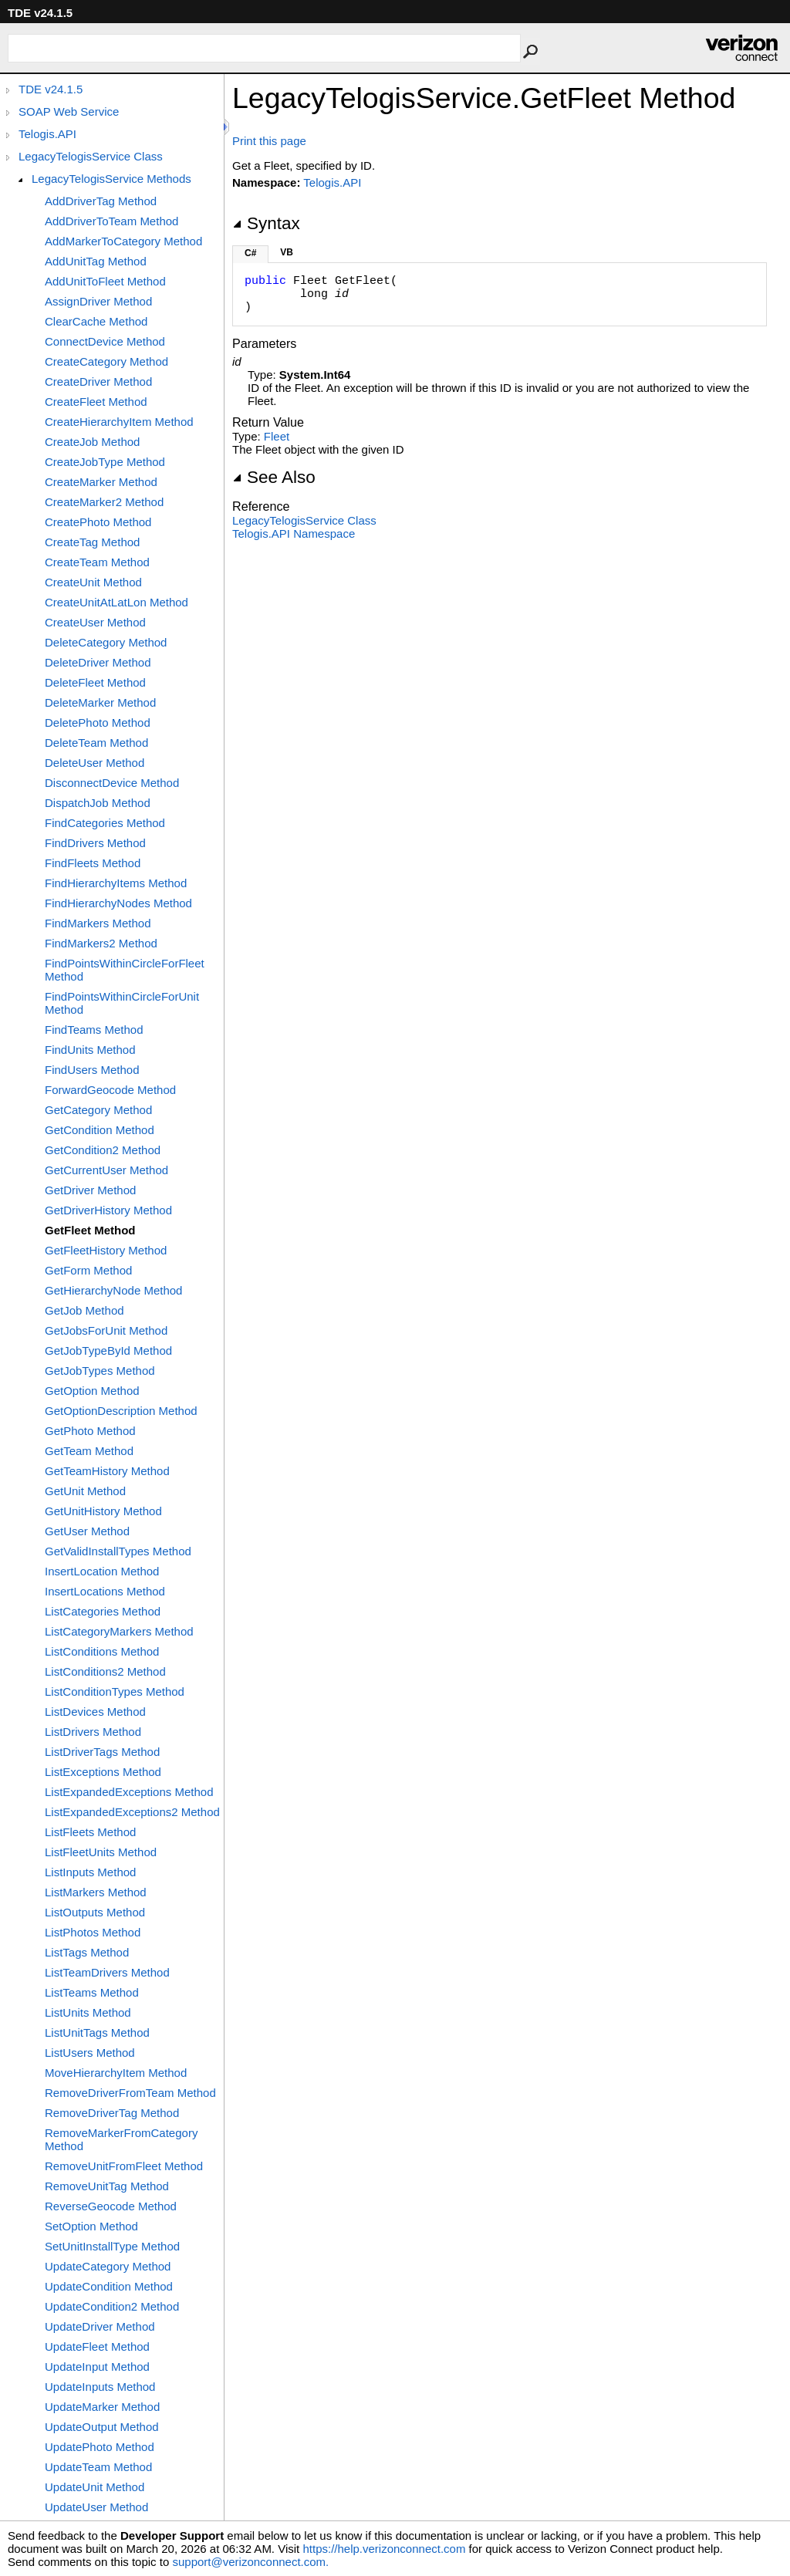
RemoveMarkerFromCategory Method (121, 2139)
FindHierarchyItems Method (116, 883)
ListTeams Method (92, 1992)
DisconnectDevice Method (112, 782)
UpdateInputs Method (100, 2386)
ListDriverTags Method (102, 1751)
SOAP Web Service (69, 111)
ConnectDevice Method (105, 341)
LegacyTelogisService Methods (111, 178)
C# (250, 253)
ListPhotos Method (92, 1932)
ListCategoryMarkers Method (119, 1631)
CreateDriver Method (98, 381)
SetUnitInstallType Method (112, 2246)
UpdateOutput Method (102, 2426)
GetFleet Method (90, 1230)
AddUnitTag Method (96, 261)
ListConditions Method (102, 1651)
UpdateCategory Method (107, 2266)
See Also (274, 477)
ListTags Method (87, 1952)
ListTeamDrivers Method (107, 1972)
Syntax (266, 223)
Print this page (269, 140)
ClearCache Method (96, 321)
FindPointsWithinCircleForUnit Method (122, 1003)
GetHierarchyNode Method (113, 1290)
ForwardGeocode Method (110, 1089)
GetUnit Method (85, 1490)
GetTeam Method (89, 1450)
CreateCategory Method (106, 361)
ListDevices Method (95, 1711)
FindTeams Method (94, 1029)
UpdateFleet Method (97, 2346)
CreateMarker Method (101, 481)
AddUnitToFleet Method (105, 281)
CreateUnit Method (93, 582)
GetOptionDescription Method (121, 1410)
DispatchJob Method (97, 802)
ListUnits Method (88, 2012)
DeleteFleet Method (95, 682)
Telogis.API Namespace (293, 533)
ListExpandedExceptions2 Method (132, 1811)
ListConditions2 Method (105, 1671)
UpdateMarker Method (102, 2406)
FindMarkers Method (98, 923)
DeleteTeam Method (96, 742)
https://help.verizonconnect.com (383, 2548)
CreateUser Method (95, 622)
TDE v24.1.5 (51, 89)
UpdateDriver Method (100, 2326)
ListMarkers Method (96, 1892)
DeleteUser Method (94, 762)
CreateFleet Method (96, 401)
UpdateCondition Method (109, 2286)
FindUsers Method (92, 1069)
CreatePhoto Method (98, 521)
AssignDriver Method (98, 301)
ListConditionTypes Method (114, 1691)
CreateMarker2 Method (104, 501)
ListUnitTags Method (97, 2032)
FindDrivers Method (95, 842)
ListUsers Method (90, 2052)
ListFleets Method (90, 1831)
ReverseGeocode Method (111, 2206)
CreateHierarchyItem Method (119, 421)
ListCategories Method (102, 1611)
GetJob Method (84, 1310)
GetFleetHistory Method (106, 1250)
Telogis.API (47, 133)
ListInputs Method (90, 1872)
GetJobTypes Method (100, 1370)
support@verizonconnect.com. (250, 2561)
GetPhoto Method (90, 1430)
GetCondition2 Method (102, 1149)
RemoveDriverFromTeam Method (130, 2092)
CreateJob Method (92, 441)
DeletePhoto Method (97, 722)
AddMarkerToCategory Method (123, 241)
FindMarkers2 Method (101, 943)
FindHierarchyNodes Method (118, 903)
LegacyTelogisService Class (91, 156)
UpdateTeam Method (98, 2466)
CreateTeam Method (97, 562)
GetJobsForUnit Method (106, 1330)
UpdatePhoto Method (99, 2446)
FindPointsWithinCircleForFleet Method (124, 970)
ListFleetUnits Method (101, 1852)
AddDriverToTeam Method (111, 221)
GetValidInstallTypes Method (118, 1551)
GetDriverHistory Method (108, 1210)
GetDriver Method (90, 1190)
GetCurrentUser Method (106, 1170)
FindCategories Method (105, 822)
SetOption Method (91, 2226)
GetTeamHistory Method (107, 1470)
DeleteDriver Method (98, 662)
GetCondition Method (99, 1129)
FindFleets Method (92, 862)
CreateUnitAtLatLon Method (116, 602)
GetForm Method (88, 1270)
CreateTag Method (92, 542)
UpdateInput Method (97, 2366)
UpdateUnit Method (94, 2486)
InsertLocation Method (102, 1571)
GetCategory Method (98, 1109)
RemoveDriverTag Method (112, 2112)
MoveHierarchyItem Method (116, 2072)
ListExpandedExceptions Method (129, 1791)
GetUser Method (87, 1531)
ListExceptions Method (103, 1771)
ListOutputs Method (95, 1912)
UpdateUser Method (96, 2507)
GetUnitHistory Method (103, 1511)
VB (286, 252)
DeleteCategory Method (106, 642)
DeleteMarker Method (100, 702)
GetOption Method (92, 1390)
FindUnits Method (90, 1049)
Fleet (276, 436)
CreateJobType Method (105, 461)
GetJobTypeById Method (108, 1350)
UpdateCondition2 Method (112, 2306)
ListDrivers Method (93, 1731)
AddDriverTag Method (101, 201)
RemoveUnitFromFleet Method (124, 2166)
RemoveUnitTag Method (107, 2186)
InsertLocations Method (105, 1591)
